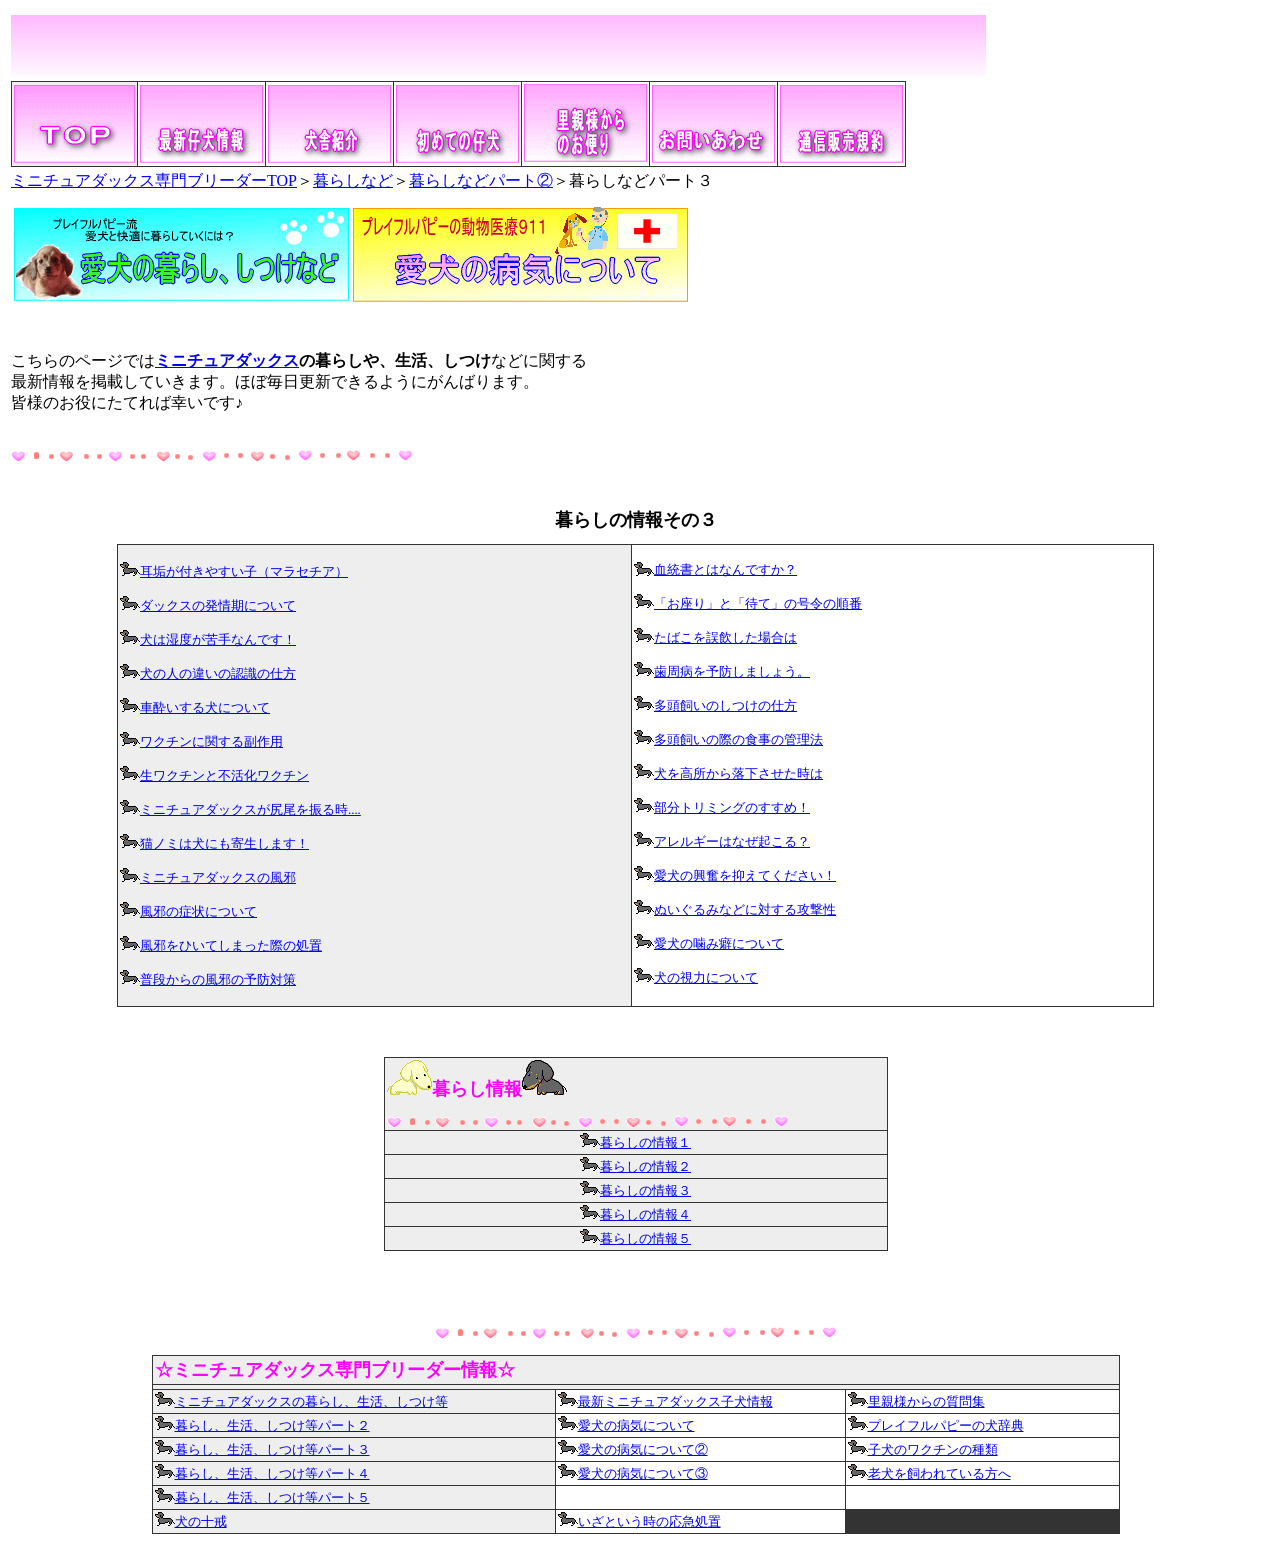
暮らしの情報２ (645, 1167)
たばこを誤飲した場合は (725, 638)
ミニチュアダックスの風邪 (218, 878)
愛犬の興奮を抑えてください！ (745, 876)
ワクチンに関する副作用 (211, 742)
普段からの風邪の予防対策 (218, 980)
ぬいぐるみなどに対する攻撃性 (745, 910)
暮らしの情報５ (645, 1239)
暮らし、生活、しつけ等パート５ (272, 1498)
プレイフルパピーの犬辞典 (946, 1426)
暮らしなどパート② (481, 180)
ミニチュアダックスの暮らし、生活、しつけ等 (301, 1402)
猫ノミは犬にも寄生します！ (224, 844)
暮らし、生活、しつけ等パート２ (272, 1426)
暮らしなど (353, 180)
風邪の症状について (198, 912)
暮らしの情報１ (635, 1143)
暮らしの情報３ (645, 1191)
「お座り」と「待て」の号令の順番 (758, 604)
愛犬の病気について (636, 1426)
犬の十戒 (201, 1522)
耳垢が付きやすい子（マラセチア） (244, 572)
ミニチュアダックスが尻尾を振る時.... (250, 810)
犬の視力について (706, 978)
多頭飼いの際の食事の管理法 (738, 740)
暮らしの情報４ (645, 1215)
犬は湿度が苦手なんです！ (218, 640)
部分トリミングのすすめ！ (732, 808)
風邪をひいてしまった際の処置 (231, 946)
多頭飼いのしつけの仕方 (725, 706)
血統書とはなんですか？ (725, 570)
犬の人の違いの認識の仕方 (218, 674)
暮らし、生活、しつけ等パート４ (262, 1474)
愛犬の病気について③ (633, 1474)
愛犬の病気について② (643, 1450)
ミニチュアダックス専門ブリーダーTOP (154, 180)
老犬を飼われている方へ (939, 1474)
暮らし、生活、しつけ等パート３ (262, 1450)
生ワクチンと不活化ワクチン (224, 776)
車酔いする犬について (205, 708)
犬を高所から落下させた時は (738, 774)
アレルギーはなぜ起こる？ (732, 842)
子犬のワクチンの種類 (933, 1450)
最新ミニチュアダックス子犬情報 (665, 1402)
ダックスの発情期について (218, 606)
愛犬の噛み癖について (719, 944)
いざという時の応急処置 (649, 1522)
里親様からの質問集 (926, 1402)
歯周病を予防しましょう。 (732, 672)
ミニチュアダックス (227, 360)
